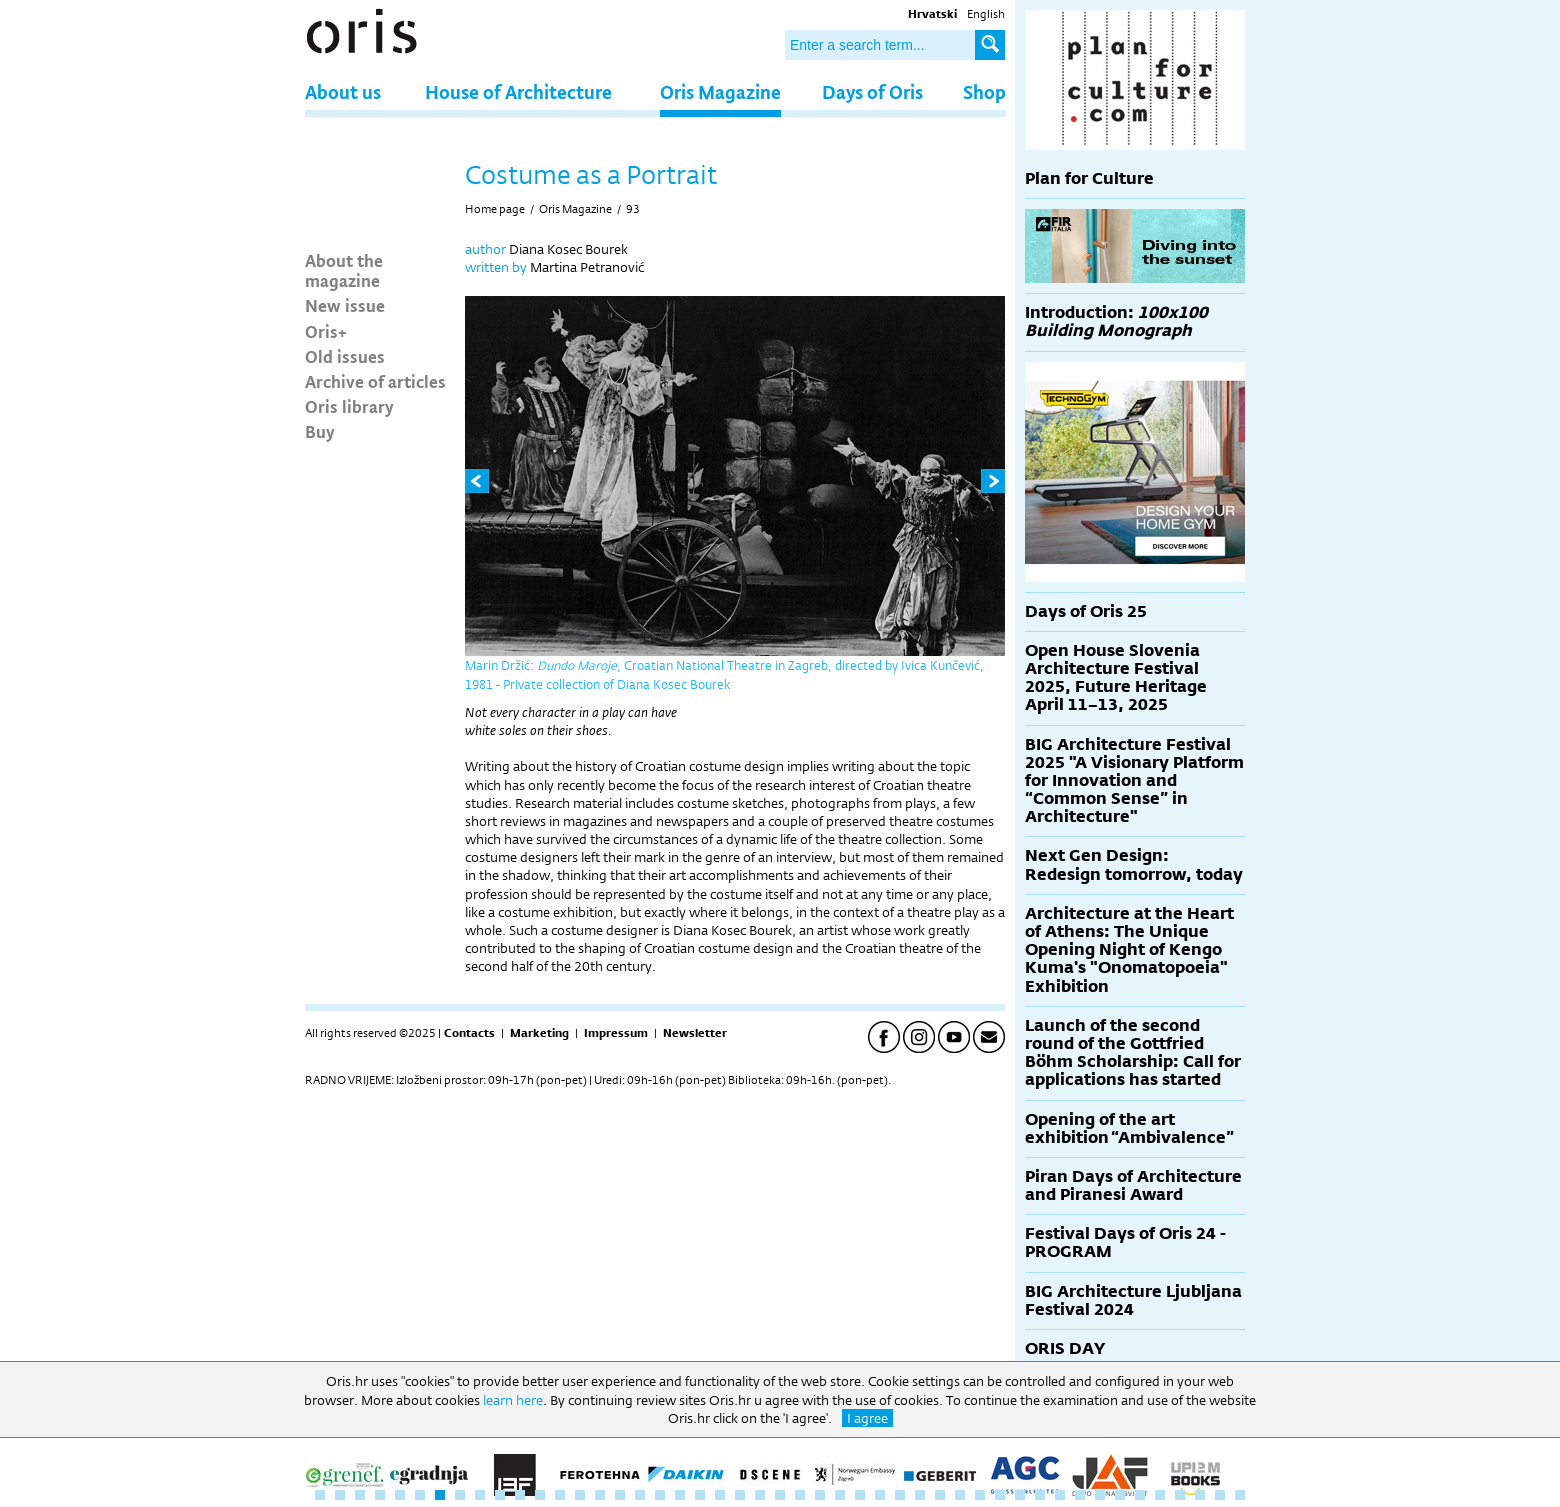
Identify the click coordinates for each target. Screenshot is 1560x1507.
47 (1240, 1495)
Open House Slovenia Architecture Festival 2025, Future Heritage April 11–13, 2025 (1116, 678)
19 (680, 1495)
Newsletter (695, 1033)
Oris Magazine (720, 91)
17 (640, 1495)
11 (520, 1495)
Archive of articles (375, 381)
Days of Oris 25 (1086, 611)
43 (1160, 1495)
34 (980, 1495)
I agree (867, 1418)
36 (1020, 1495)
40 (1100, 1495)
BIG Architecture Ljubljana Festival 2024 (1133, 1300)
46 (1220, 1495)
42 (1140, 1495)
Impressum (616, 1033)
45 (1200, 1495)
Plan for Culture (1089, 178)
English (986, 14)
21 (720, 1495)
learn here (513, 1400)
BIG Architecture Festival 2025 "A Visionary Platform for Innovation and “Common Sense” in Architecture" (1134, 781)
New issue (345, 305)
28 (860, 1495)
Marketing (539, 1033)
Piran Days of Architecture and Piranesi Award (1133, 1185)
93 (633, 209)
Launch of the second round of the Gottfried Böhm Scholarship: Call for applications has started (1133, 1053)
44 (1180, 1495)
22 (740, 1495)
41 (1120, 1495)
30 (900, 1495)
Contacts (469, 1033)
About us (343, 91)
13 (560, 1495)
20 (700, 1495)
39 (1080, 1495)
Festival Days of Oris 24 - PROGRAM (1125, 1242)
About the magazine (344, 270)
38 (1060, 1495)
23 (760, 1495)
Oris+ (326, 331)
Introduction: (1116, 321)
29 (880, 1495)
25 (800, 1495)
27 (840, 1495)
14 (580, 1495)
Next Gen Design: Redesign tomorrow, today (1134, 864)
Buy (320, 431)
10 (500, 1495)
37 (1040, 1495)
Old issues (345, 356)
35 (1000, 1495)
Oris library (349, 406)
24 (780, 1495)
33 (960, 1495)
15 (600, 1495)
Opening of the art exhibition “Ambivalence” (1129, 1128)
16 (620, 1495)
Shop (984, 91)
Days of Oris (872, 91)
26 (820, 1495)
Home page (495, 209)
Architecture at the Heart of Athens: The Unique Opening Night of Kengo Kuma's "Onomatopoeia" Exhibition (1129, 950)
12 (540, 1495)
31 (920, 1495)
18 (660, 1495)
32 (940, 1495)
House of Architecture (518, 91)
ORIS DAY (1065, 1348)
